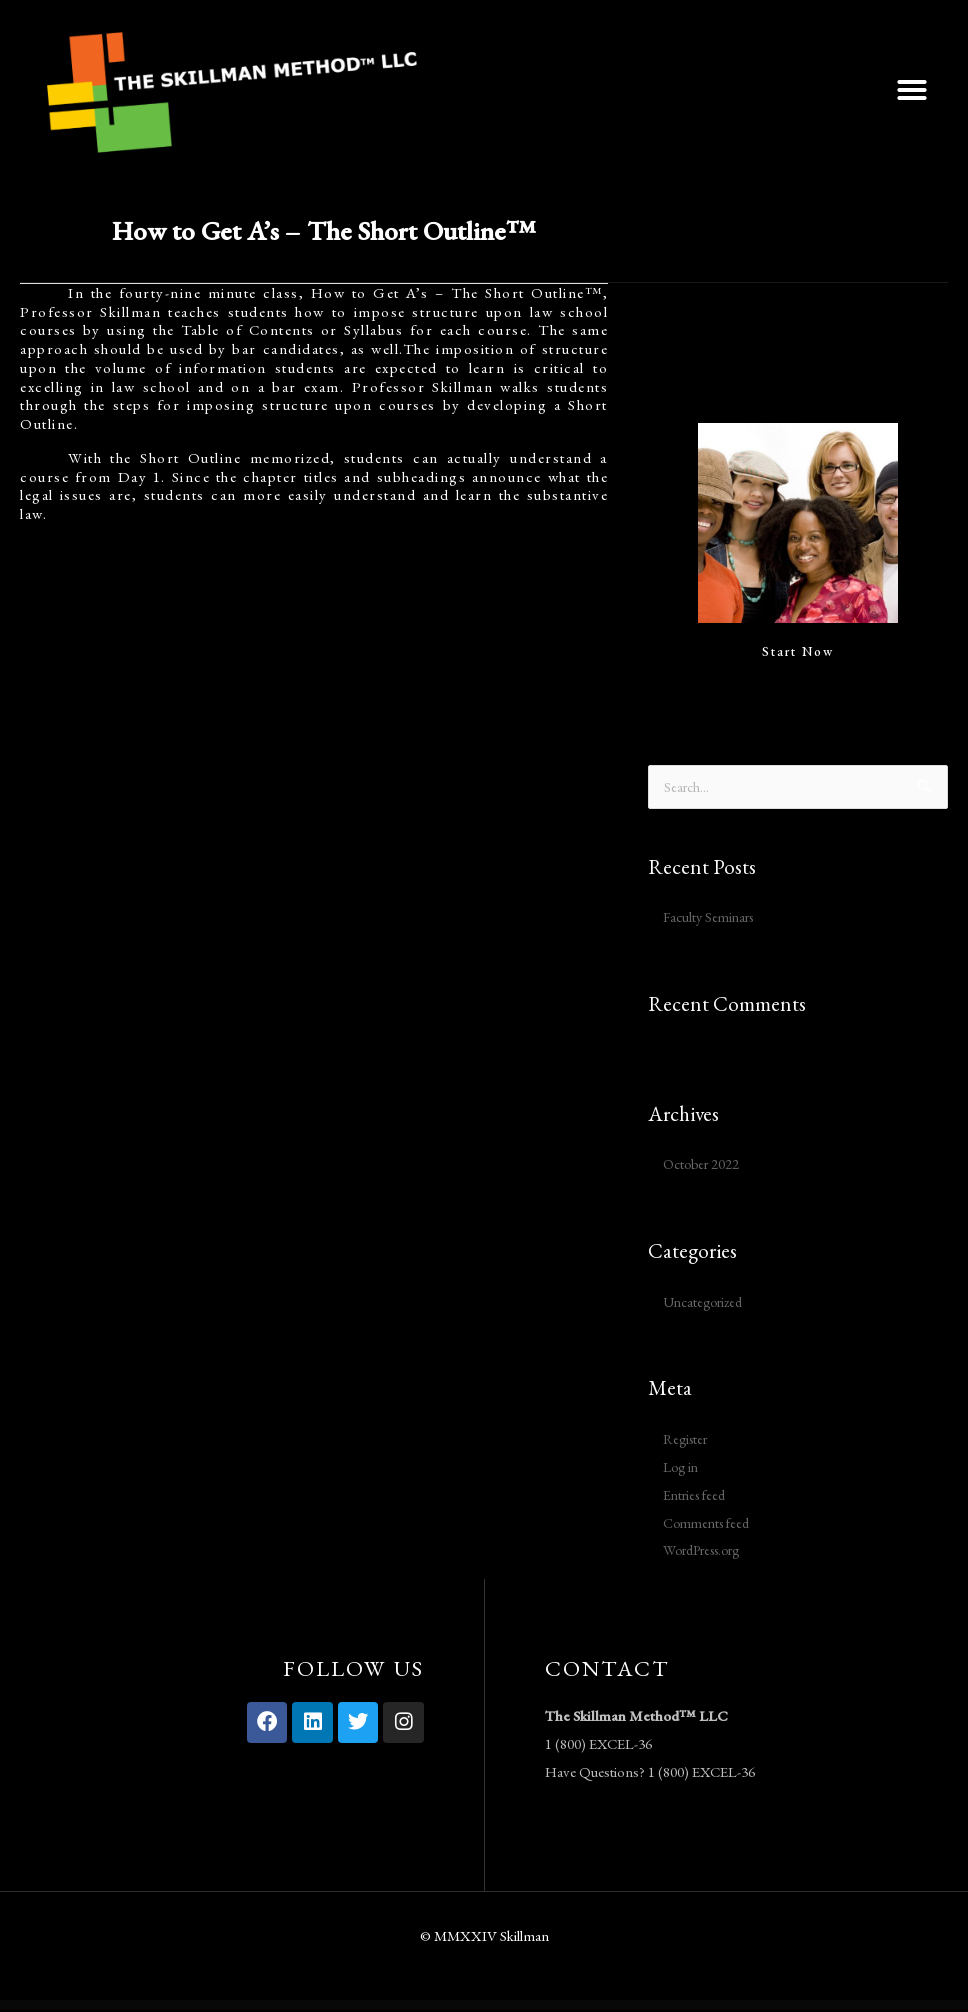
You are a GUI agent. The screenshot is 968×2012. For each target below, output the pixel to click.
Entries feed (697, 1496)
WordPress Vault (309, 2007)
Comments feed (710, 1523)
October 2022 (704, 1165)
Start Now (798, 652)
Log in (682, 1468)
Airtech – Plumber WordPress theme (336, 2007)
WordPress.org (709, 1551)
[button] (912, 90)
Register (687, 1440)
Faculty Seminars (712, 918)
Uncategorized (706, 1302)
